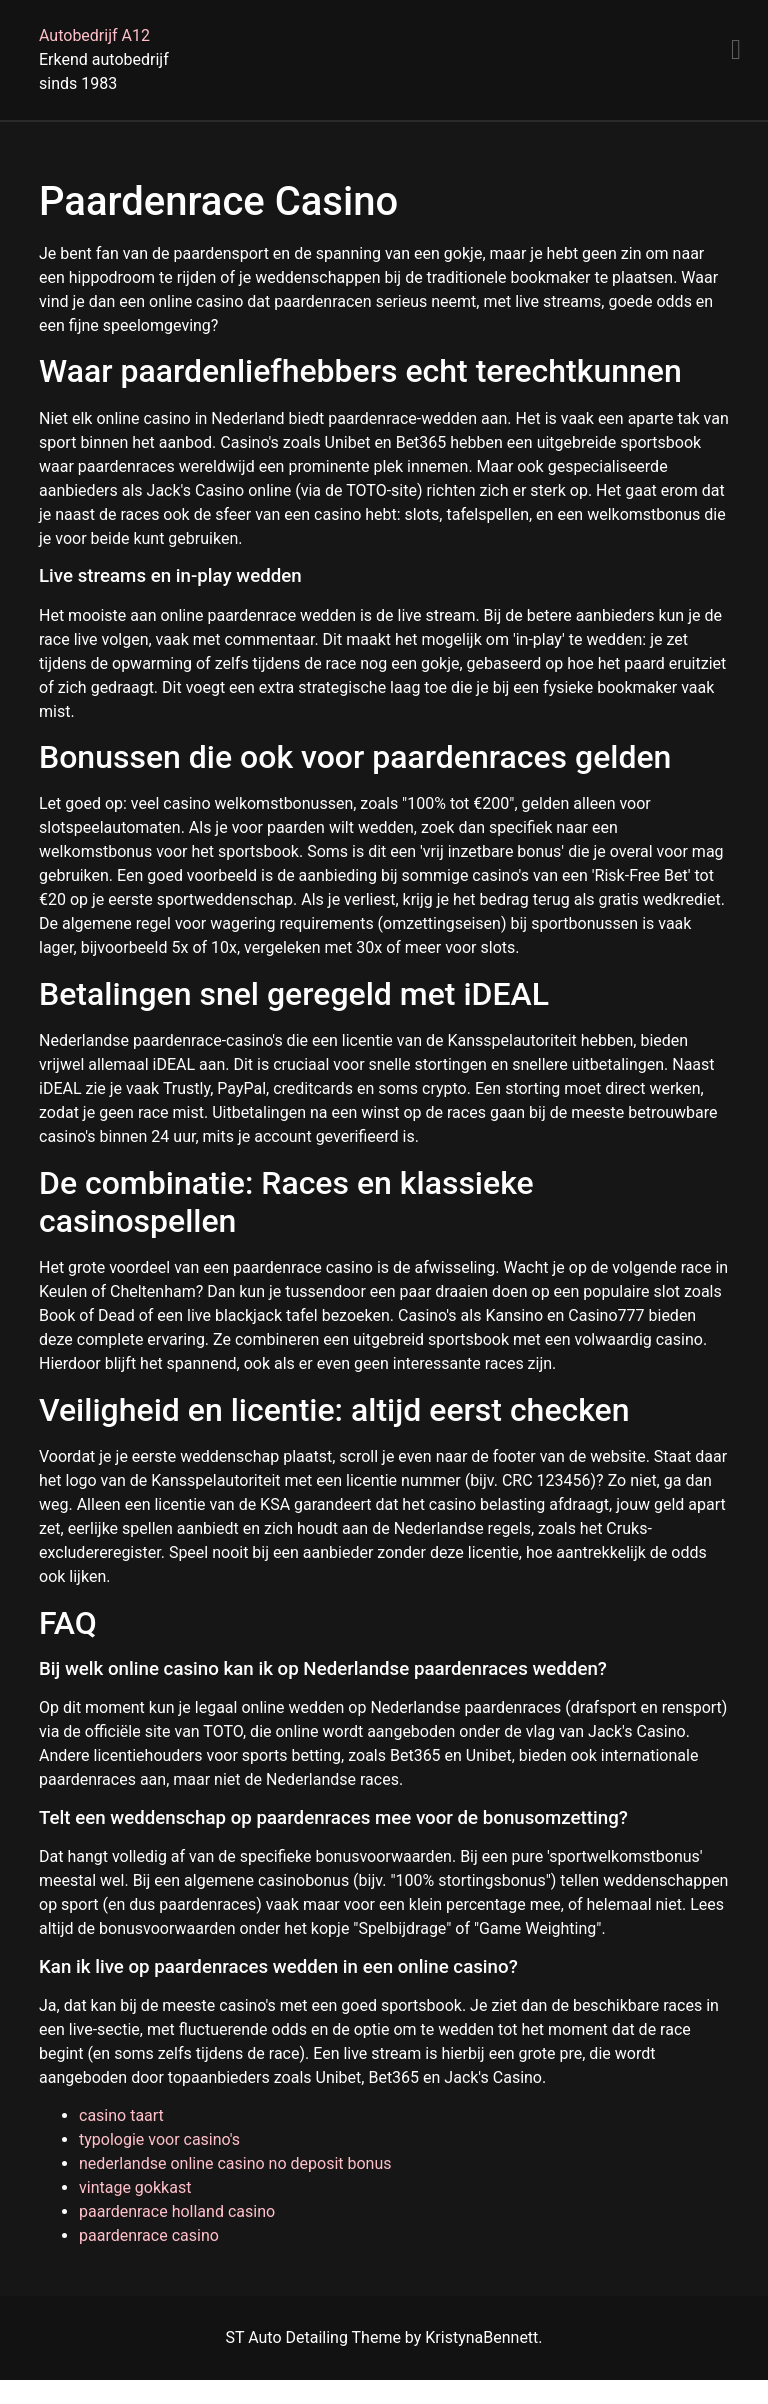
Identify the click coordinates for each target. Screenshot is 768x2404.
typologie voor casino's (159, 2139)
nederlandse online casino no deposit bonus (235, 2163)
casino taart (121, 2115)
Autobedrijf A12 (94, 35)
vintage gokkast (135, 2187)
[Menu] (736, 50)
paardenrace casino (149, 2235)
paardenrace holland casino (177, 2211)
